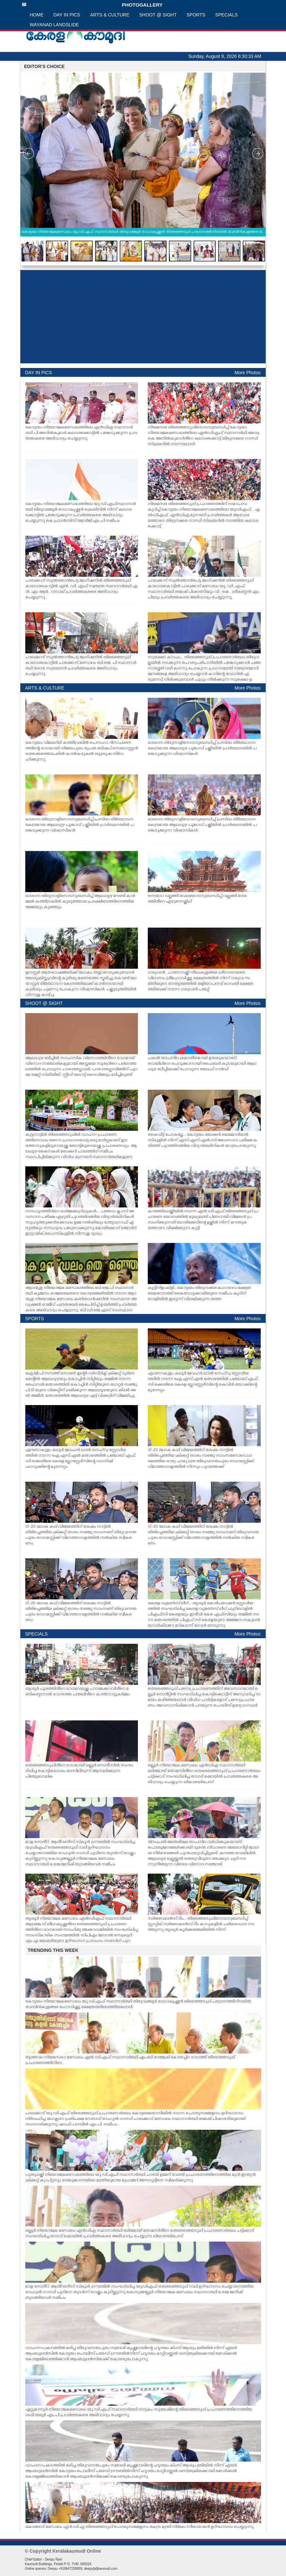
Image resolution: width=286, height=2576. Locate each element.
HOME (37, 14)
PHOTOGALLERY (92, 5)
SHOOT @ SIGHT (158, 14)
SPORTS (196, 14)
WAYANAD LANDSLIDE (54, 24)
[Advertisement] (143, 317)
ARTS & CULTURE (109, 14)
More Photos (247, 372)
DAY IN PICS (67, 14)
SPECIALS (226, 14)
